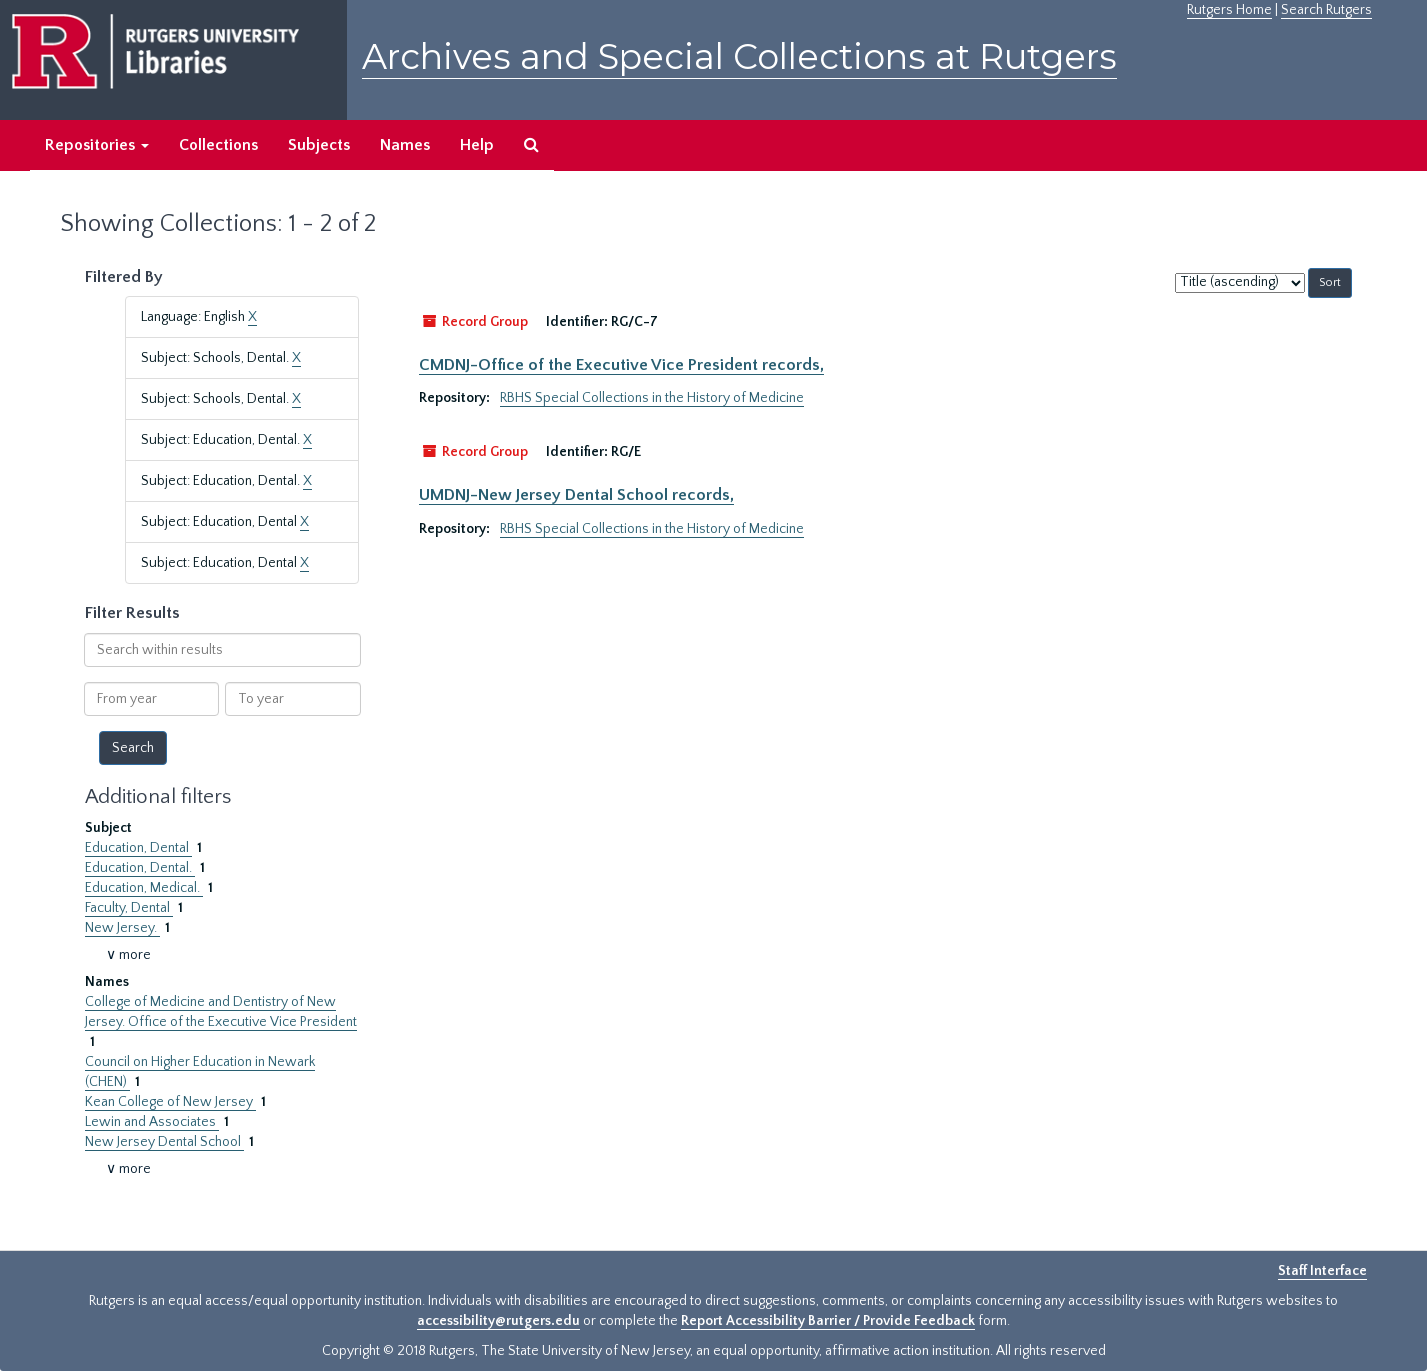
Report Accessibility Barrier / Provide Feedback (828, 1321)
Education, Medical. (144, 888)
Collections (218, 145)
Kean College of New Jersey (170, 1102)
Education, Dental (138, 848)
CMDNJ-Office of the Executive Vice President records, (621, 365)
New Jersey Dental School (164, 1142)
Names (405, 145)
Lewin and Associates (152, 1122)
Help (477, 145)
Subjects (319, 145)
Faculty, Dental (129, 908)
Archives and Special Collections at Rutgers (739, 56)
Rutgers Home (1229, 10)
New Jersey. (122, 928)
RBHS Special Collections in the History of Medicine (652, 398)
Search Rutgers (1326, 10)
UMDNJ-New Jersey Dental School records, (576, 495)
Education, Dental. (140, 868)
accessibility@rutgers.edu (498, 1321)
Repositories (97, 145)
